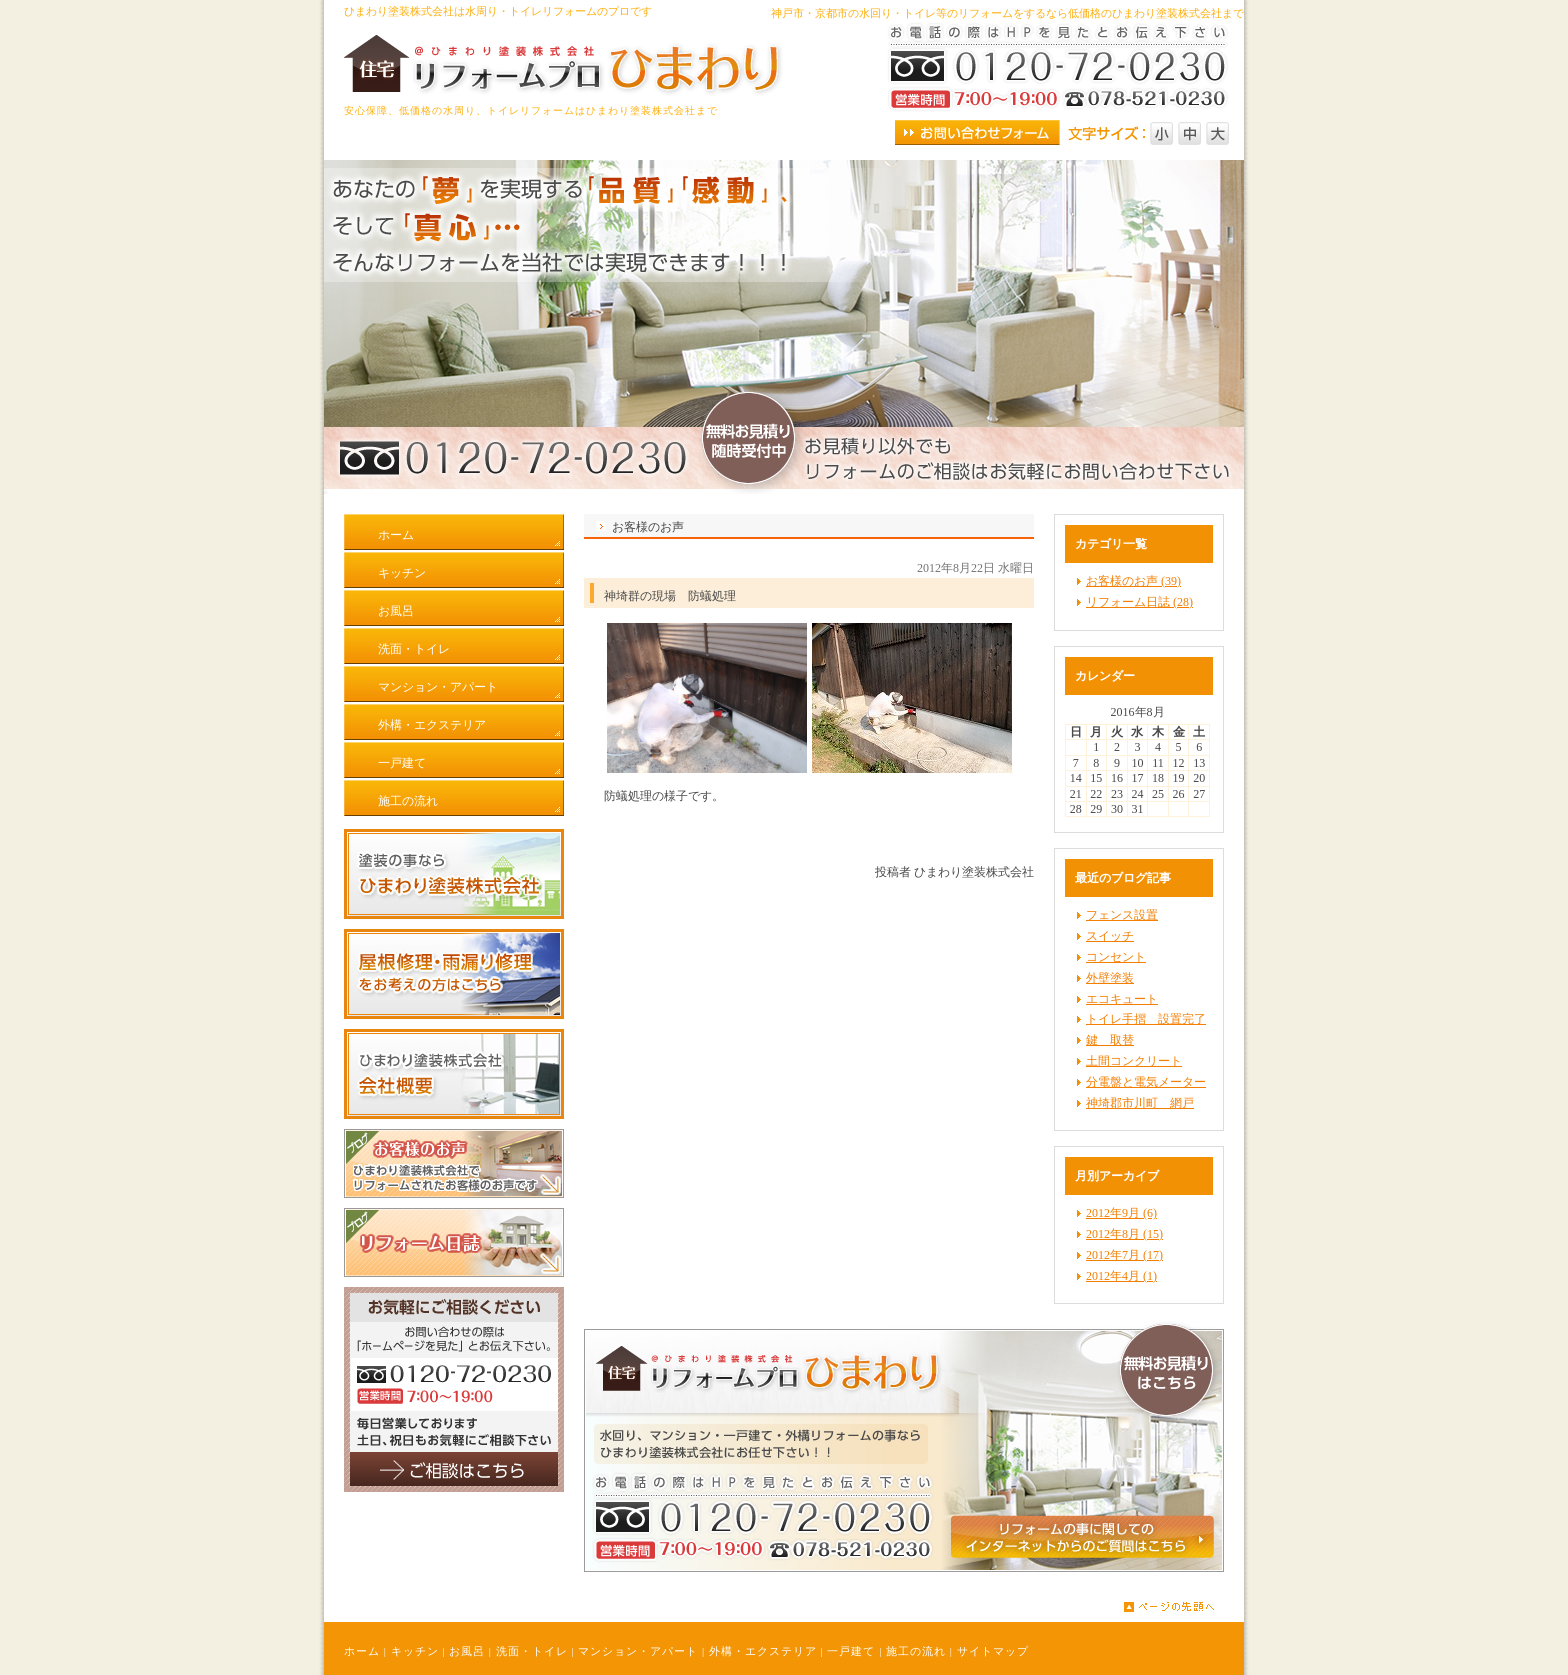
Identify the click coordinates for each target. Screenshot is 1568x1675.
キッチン (415, 1651)
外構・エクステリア (763, 1651)
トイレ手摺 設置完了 (1146, 1019)
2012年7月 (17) (1124, 1255)
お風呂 (467, 1651)
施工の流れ (916, 1651)
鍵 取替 (1110, 1040)
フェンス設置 (1122, 915)
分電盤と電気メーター (1146, 1082)
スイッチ (1110, 936)
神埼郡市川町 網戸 (1140, 1103)
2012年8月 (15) (1124, 1234)
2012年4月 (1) (1121, 1276)
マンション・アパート (638, 1651)
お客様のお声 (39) (1133, 581)
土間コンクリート (1134, 1061)
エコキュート (1122, 999)
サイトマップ (993, 1651)
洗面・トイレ (532, 1651)
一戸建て (851, 1651)
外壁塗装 (1110, 978)
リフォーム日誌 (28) (1139, 602)
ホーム (362, 1651)
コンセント (1116, 957)
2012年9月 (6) (1121, 1213)
